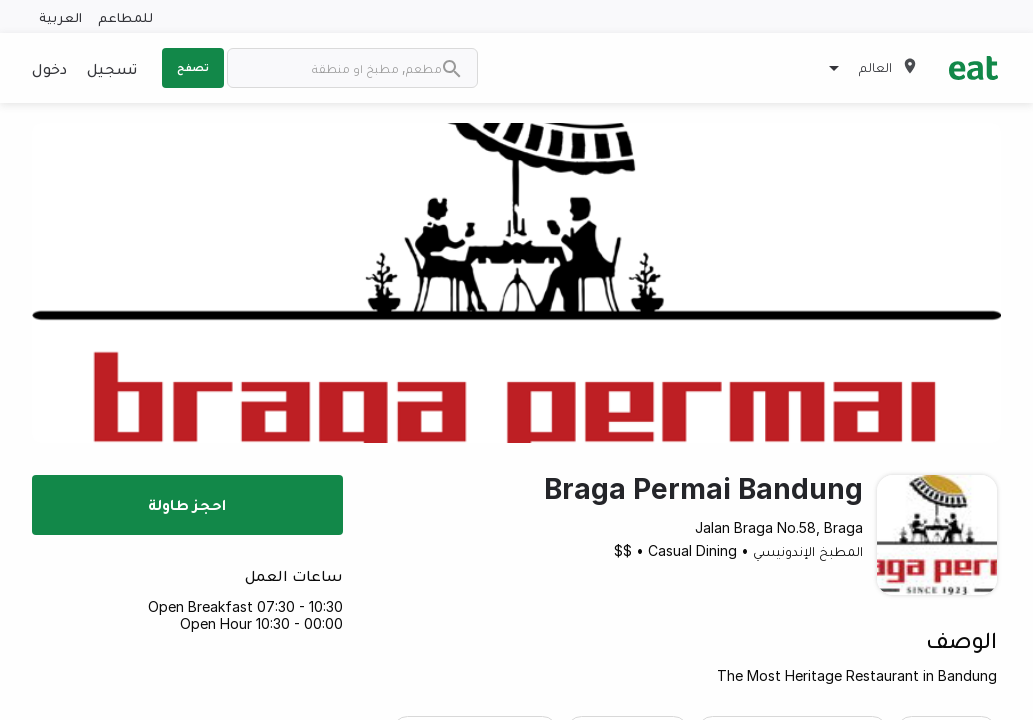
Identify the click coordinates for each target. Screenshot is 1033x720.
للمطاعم (125, 16)
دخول (49, 68)
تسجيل (112, 68)
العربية (60, 16)
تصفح (193, 67)
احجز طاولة (187, 504)
